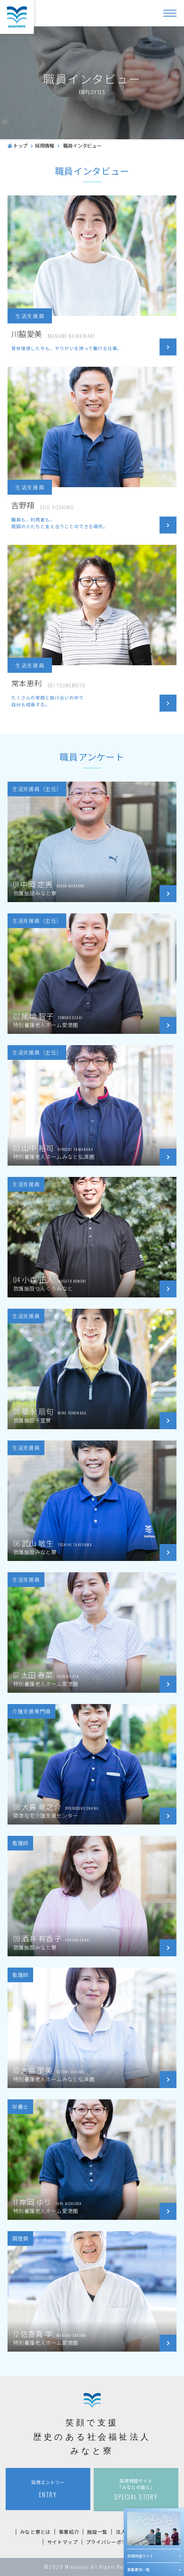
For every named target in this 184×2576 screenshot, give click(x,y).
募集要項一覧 (138, 2569)
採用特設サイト (140, 2556)
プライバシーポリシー (111, 2542)
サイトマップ (62, 2542)
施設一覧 (97, 2531)
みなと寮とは (35, 2531)
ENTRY (48, 2489)
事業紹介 (69, 2531)
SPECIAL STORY (136, 2489)
